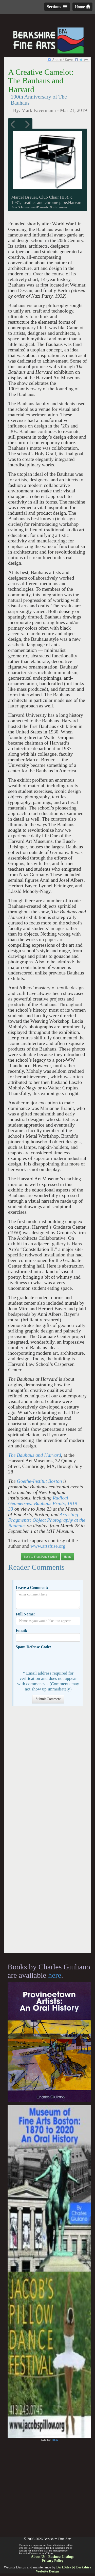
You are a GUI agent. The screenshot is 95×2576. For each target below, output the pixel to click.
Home (82, 7)
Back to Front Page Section (40, 1556)
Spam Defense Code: (33, 1647)
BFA (55, 2440)
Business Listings (61, 2557)
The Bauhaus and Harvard (34, 1455)
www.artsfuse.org (47, 1546)
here (54, 1975)
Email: (21, 1630)
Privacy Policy (53, 2561)
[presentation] (54, 1659)
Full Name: (25, 1614)
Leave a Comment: (32, 1587)
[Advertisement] (47, 1832)
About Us (38, 2557)
